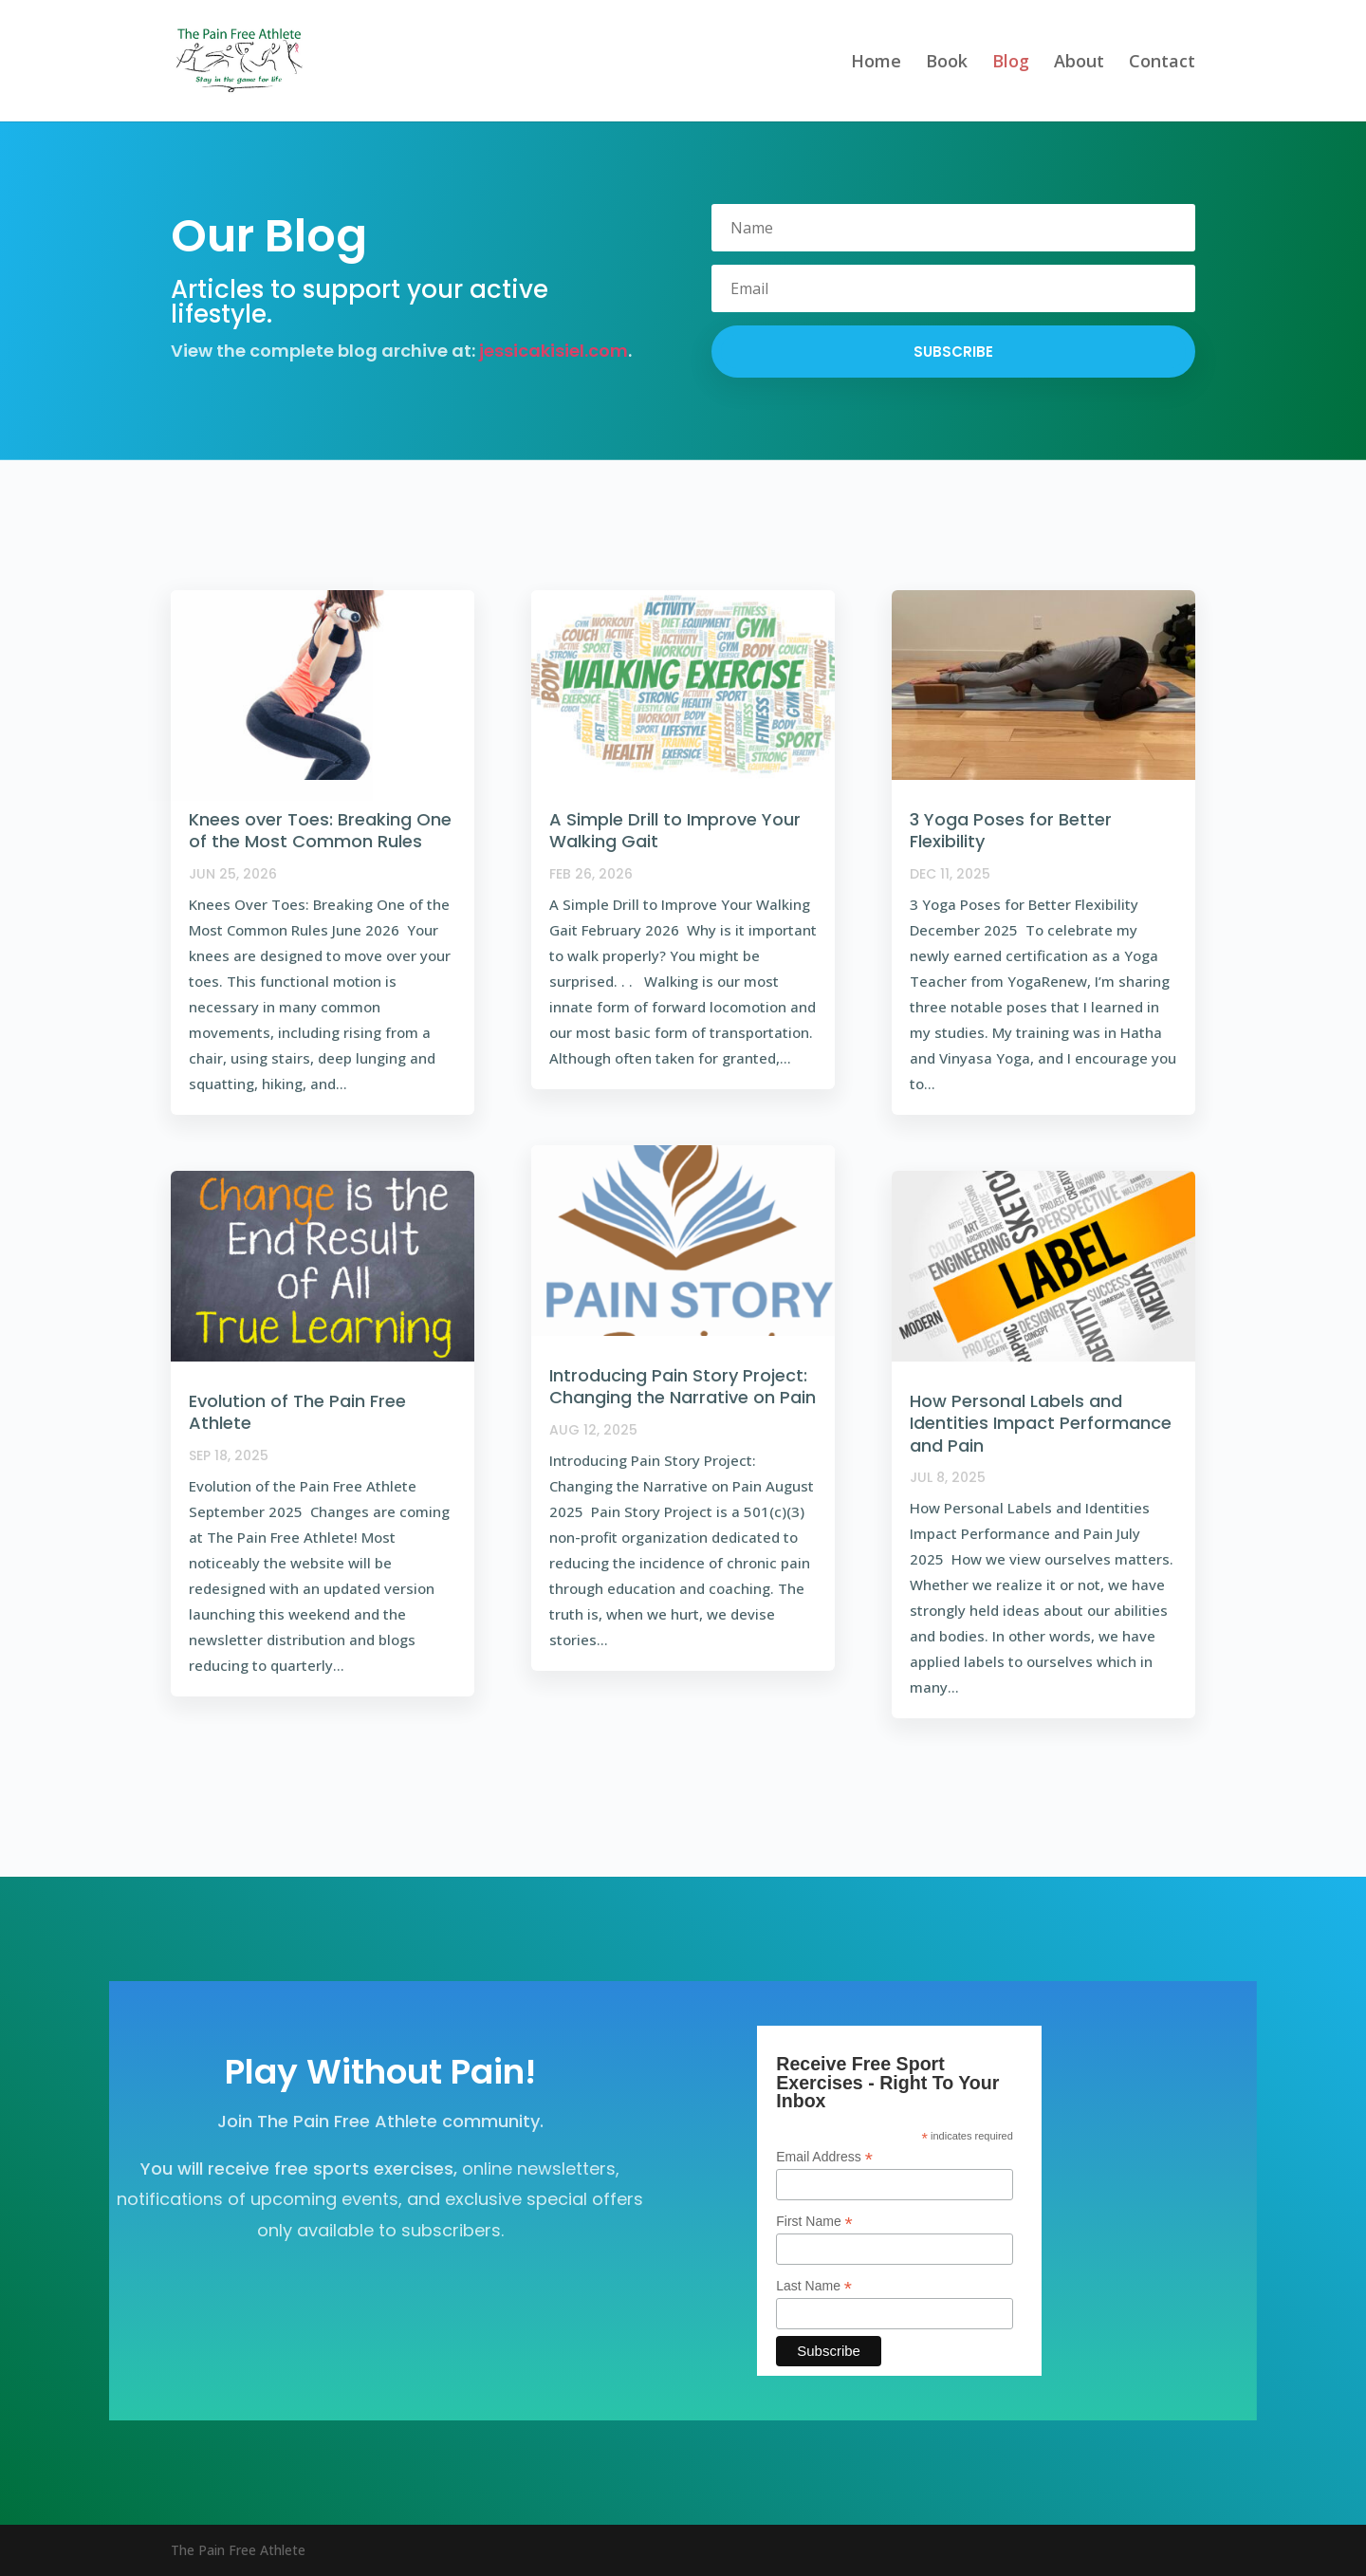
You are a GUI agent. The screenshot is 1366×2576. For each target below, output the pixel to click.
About (1079, 63)
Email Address (824, 2157)
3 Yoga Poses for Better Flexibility (1011, 830)
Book (947, 63)
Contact (1162, 63)
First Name (814, 2222)
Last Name (814, 2286)
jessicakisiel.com (553, 350)
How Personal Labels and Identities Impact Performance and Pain (1041, 1423)
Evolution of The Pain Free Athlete (297, 1412)
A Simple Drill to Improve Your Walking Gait (675, 830)
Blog (1010, 63)
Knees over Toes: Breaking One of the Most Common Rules (320, 830)
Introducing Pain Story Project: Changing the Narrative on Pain (682, 1386)
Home (876, 63)
